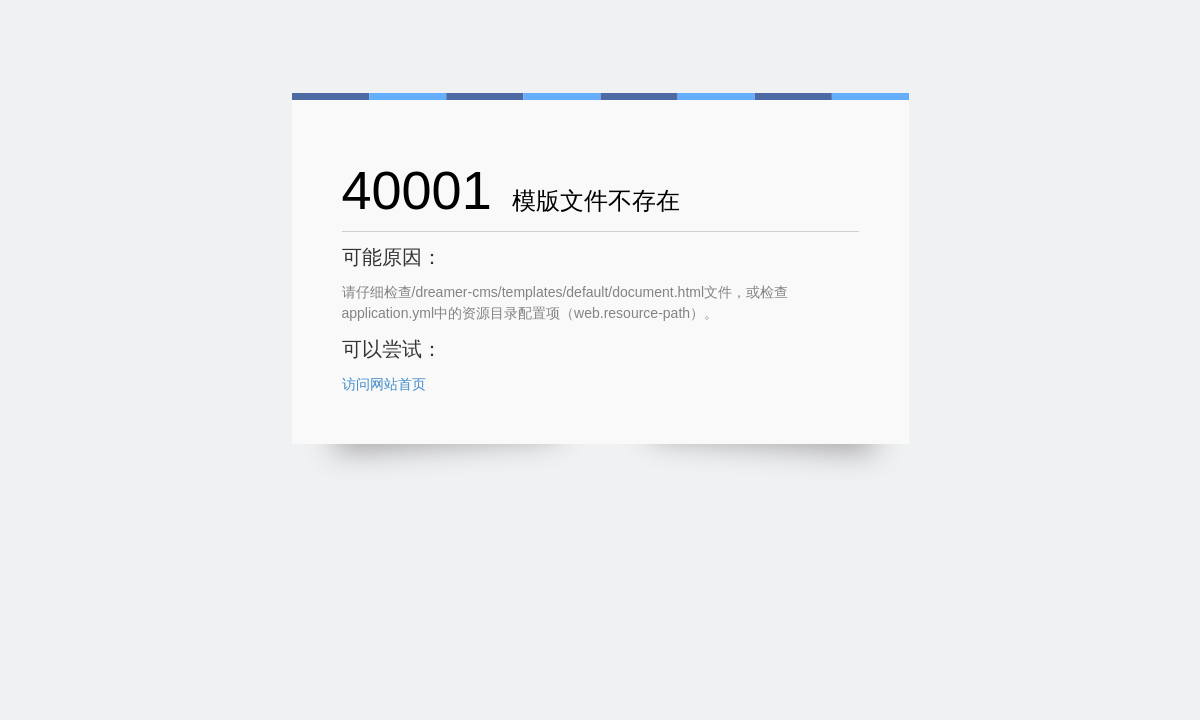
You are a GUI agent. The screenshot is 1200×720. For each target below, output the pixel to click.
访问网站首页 (384, 384)
